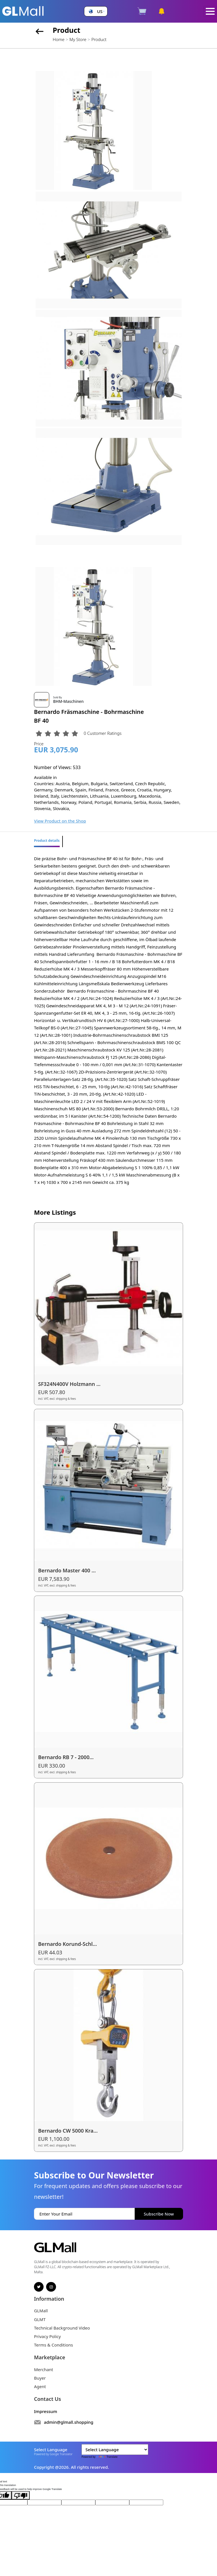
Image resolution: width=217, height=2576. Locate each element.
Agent (40, 2386)
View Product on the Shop (60, 821)
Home (58, 39)
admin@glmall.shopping (68, 2422)
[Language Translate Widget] (114, 2449)
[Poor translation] (21, 2495)
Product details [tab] (46, 840)
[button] (95, 11)
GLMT (40, 2319)
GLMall (41, 2310)
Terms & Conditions (53, 2345)
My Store (77, 39)
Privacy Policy (47, 2336)
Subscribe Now (159, 2214)
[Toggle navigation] (210, 11)
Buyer (40, 2378)
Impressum (45, 2411)
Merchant (43, 2369)
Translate (107, 2457)
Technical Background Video (62, 2328)
